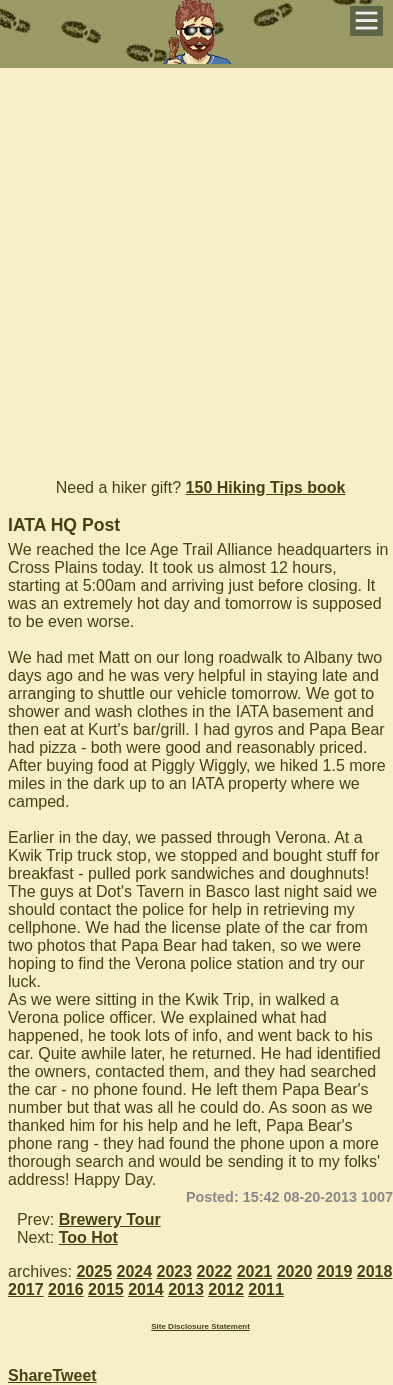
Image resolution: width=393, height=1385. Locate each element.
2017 (26, 1289)
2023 (175, 1271)
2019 (335, 1271)
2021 (255, 1271)
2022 (215, 1271)
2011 (266, 1289)
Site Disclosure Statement (200, 1326)
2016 (66, 1289)
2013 (186, 1289)
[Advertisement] (196, 264)
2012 (226, 1289)
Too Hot (88, 1237)
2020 (295, 1271)
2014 (146, 1289)
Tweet (74, 1375)
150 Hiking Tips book (266, 487)
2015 (106, 1289)
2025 (94, 1271)
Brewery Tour (110, 1219)
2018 (375, 1271)
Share (30, 1375)
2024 (135, 1271)
